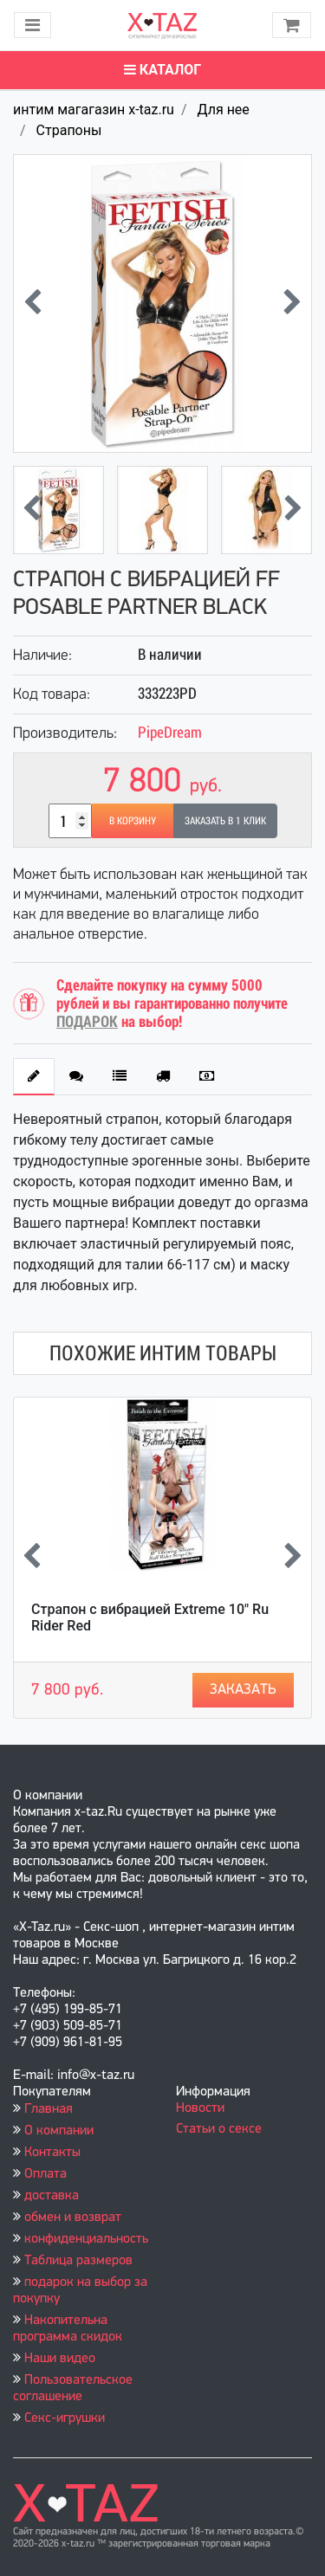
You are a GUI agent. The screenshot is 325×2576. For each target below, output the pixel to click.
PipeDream (170, 732)
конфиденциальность (86, 2239)
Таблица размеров (78, 2261)
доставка (51, 2196)
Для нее (223, 109)
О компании (59, 2131)
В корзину (132, 821)
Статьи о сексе (219, 2129)
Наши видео (59, 2359)
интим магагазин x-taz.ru (93, 109)
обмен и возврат (72, 2217)
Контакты (52, 2153)
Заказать (243, 1689)
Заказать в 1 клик (225, 821)
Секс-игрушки (64, 2418)
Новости (200, 2108)
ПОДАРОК (87, 1021)
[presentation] (32, 304)
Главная (48, 2109)
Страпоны (69, 130)
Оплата (45, 2174)
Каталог (162, 69)
